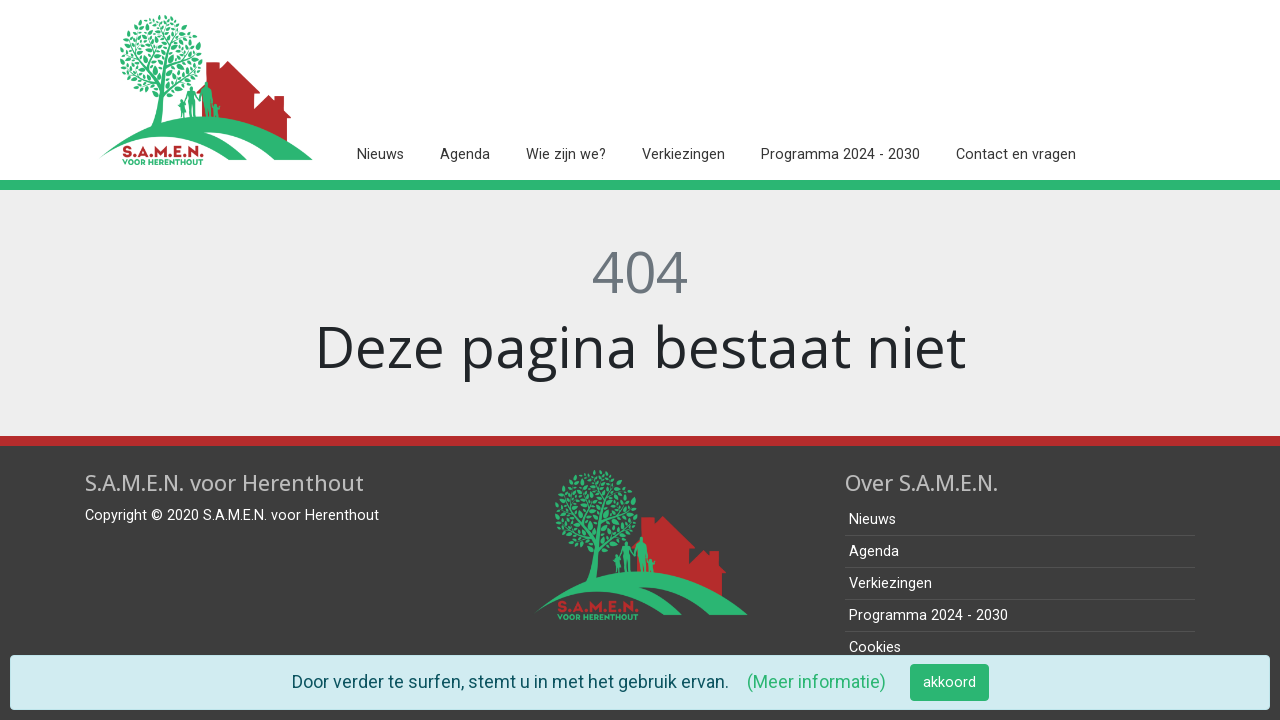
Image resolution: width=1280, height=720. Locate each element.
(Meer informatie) (816, 681)
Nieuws (380, 154)
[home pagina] (205, 90)
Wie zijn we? (566, 154)
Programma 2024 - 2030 (840, 154)
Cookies (875, 647)
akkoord (949, 682)
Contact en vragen (1016, 154)
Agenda (465, 154)
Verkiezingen (683, 154)
